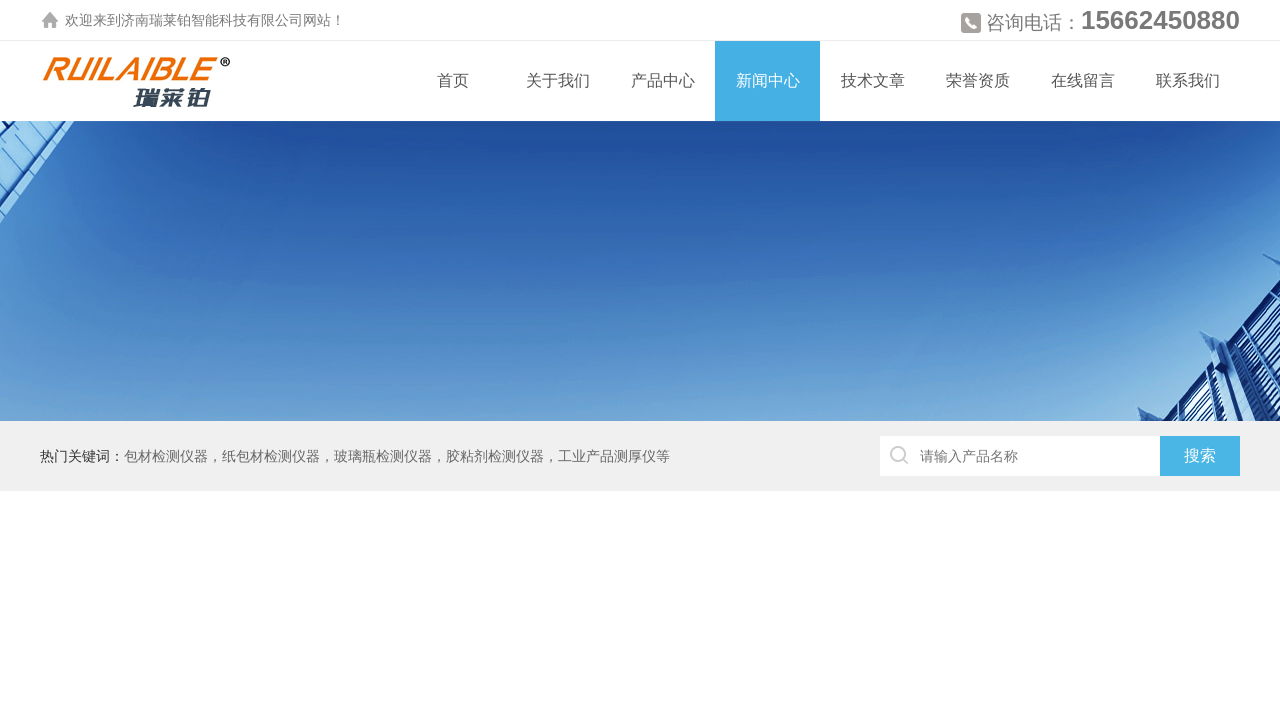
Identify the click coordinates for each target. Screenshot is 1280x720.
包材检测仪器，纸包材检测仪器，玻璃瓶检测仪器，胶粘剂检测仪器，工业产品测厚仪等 (397, 456)
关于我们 (558, 80)
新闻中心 (768, 80)
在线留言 (1083, 80)
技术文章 (873, 80)
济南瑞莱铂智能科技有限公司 (212, 20)
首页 (453, 80)
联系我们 (1188, 80)
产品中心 (663, 80)
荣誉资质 (978, 80)
